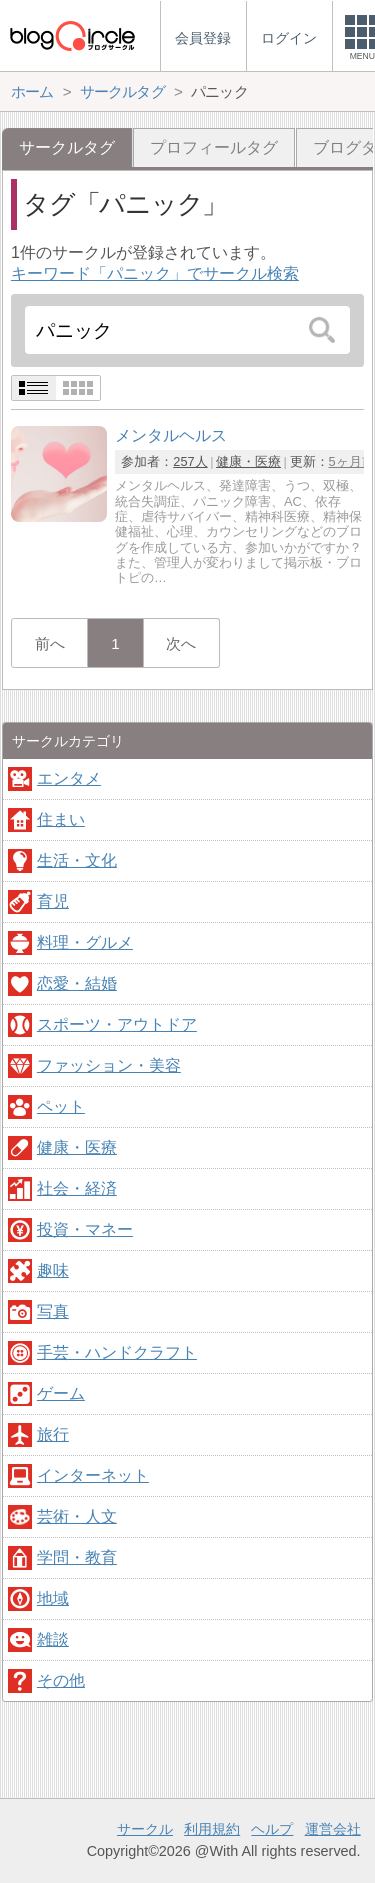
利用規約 (212, 1829)
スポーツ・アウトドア (117, 1024)
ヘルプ (272, 1829)
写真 (53, 1311)
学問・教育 (77, 1557)
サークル (145, 1829)
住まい (61, 819)
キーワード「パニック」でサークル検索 (155, 273)
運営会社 (333, 1829)
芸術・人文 (77, 1516)
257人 (190, 461)
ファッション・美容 (109, 1065)
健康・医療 (248, 461)
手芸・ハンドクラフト (117, 1352)
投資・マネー (85, 1229)
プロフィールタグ (214, 147)
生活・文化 (77, 860)
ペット (61, 1106)
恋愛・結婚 (77, 983)
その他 (61, 1680)
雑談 (53, 1639)
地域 (53, 1598)
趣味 (53, 1270)
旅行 (53, 1434)
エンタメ (69, 778)
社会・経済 (77, 1188)
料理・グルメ (85, 942)
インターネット (93, 1475)
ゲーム (61, 1393)
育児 (53, 901)
